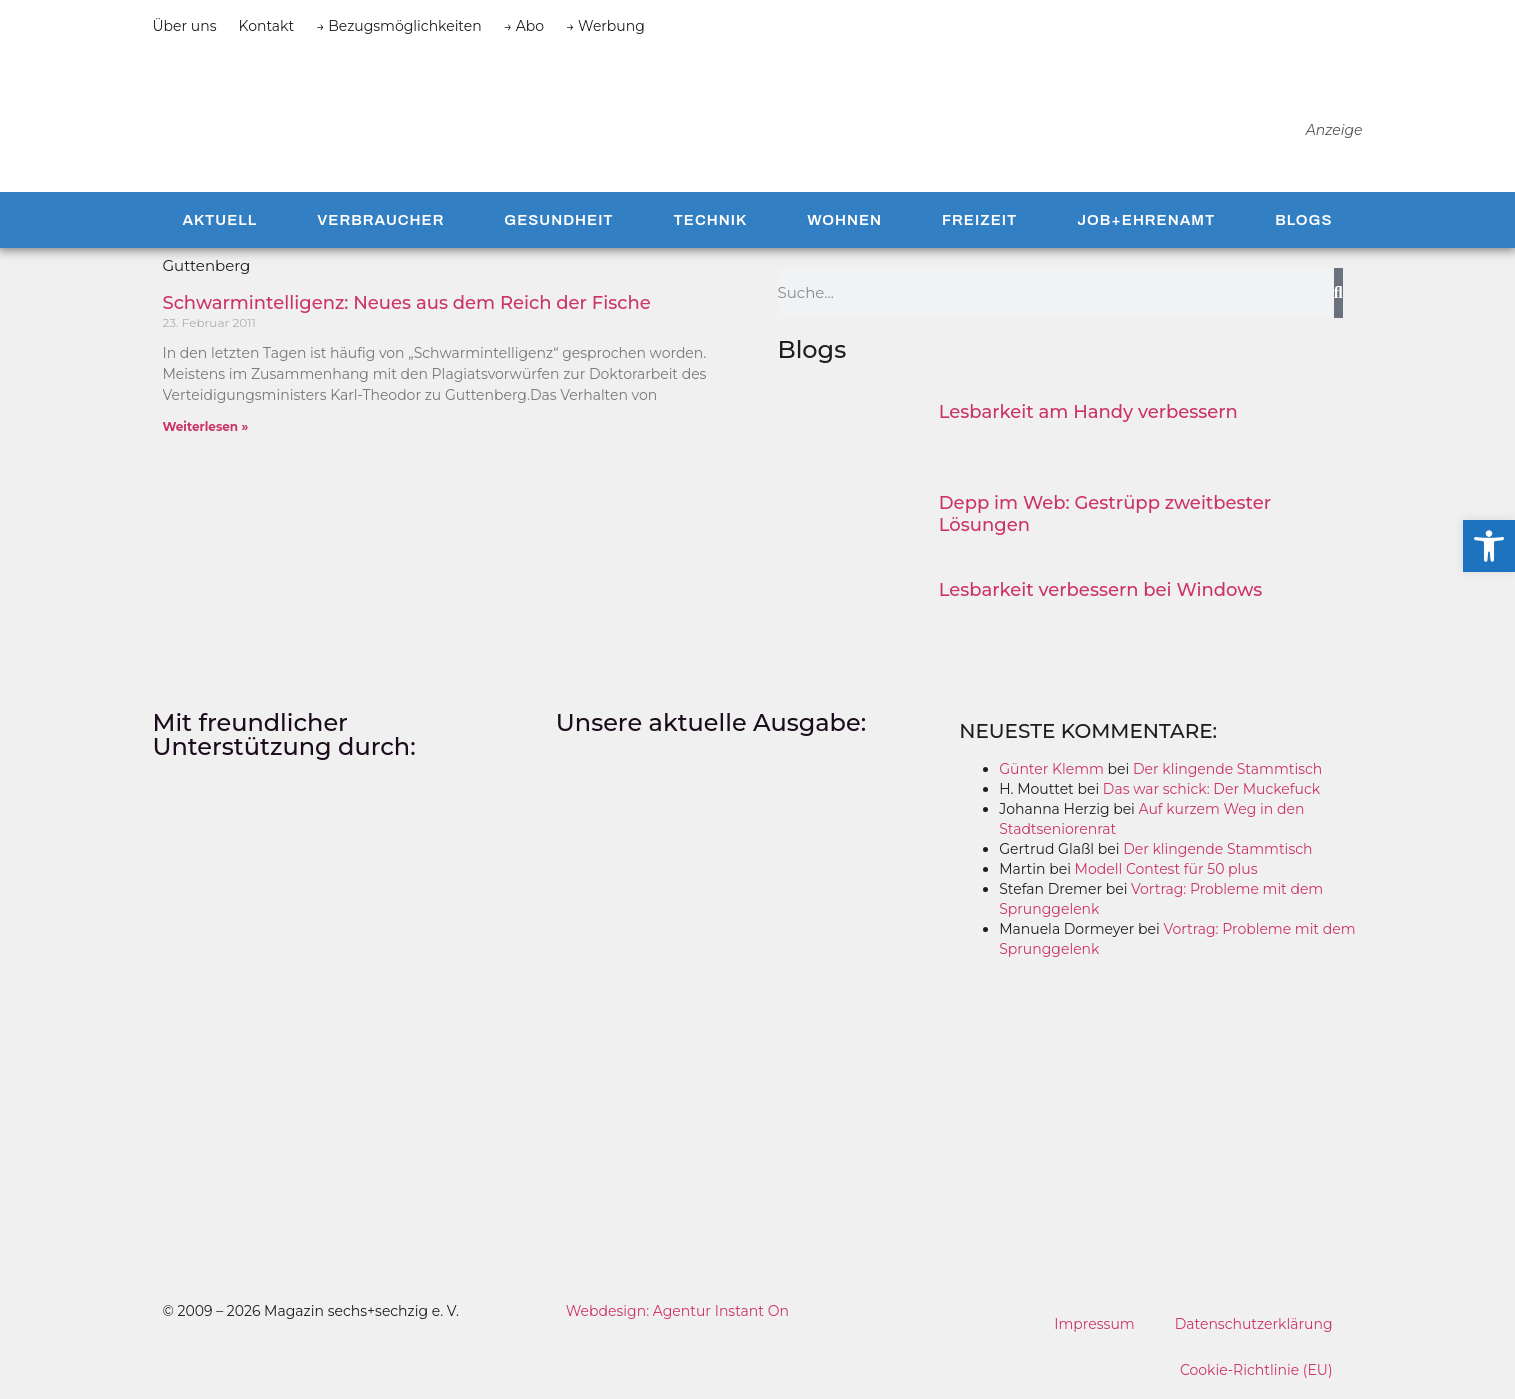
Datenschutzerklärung (1254, 1324)
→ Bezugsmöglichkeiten (399, 26)
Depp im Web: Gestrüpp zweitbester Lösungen (1105, 514)
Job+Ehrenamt (1146, 220)
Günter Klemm (1051, 769)
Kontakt (267, 26)
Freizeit (979, 220)
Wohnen (844, 220)
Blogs (1303, 220)
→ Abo (524, 26)
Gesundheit (558, 220)
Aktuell (219, 220)
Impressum (1094, 1324)
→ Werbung (605, 26)
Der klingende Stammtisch (1227, 769)
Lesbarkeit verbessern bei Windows (1101, 590)
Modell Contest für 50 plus (1166, 869)
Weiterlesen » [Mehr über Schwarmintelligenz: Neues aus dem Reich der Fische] (206, 426)
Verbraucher (380, 220)
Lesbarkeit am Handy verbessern (1088, 412)
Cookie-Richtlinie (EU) (1256, 1370)
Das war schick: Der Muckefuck (1211, 789)
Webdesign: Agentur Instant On (677, 1311)
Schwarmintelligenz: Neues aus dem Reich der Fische (407, 303)
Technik (711, 220)
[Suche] (1338, 293)
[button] (1489, 546)
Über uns (185, 26)
